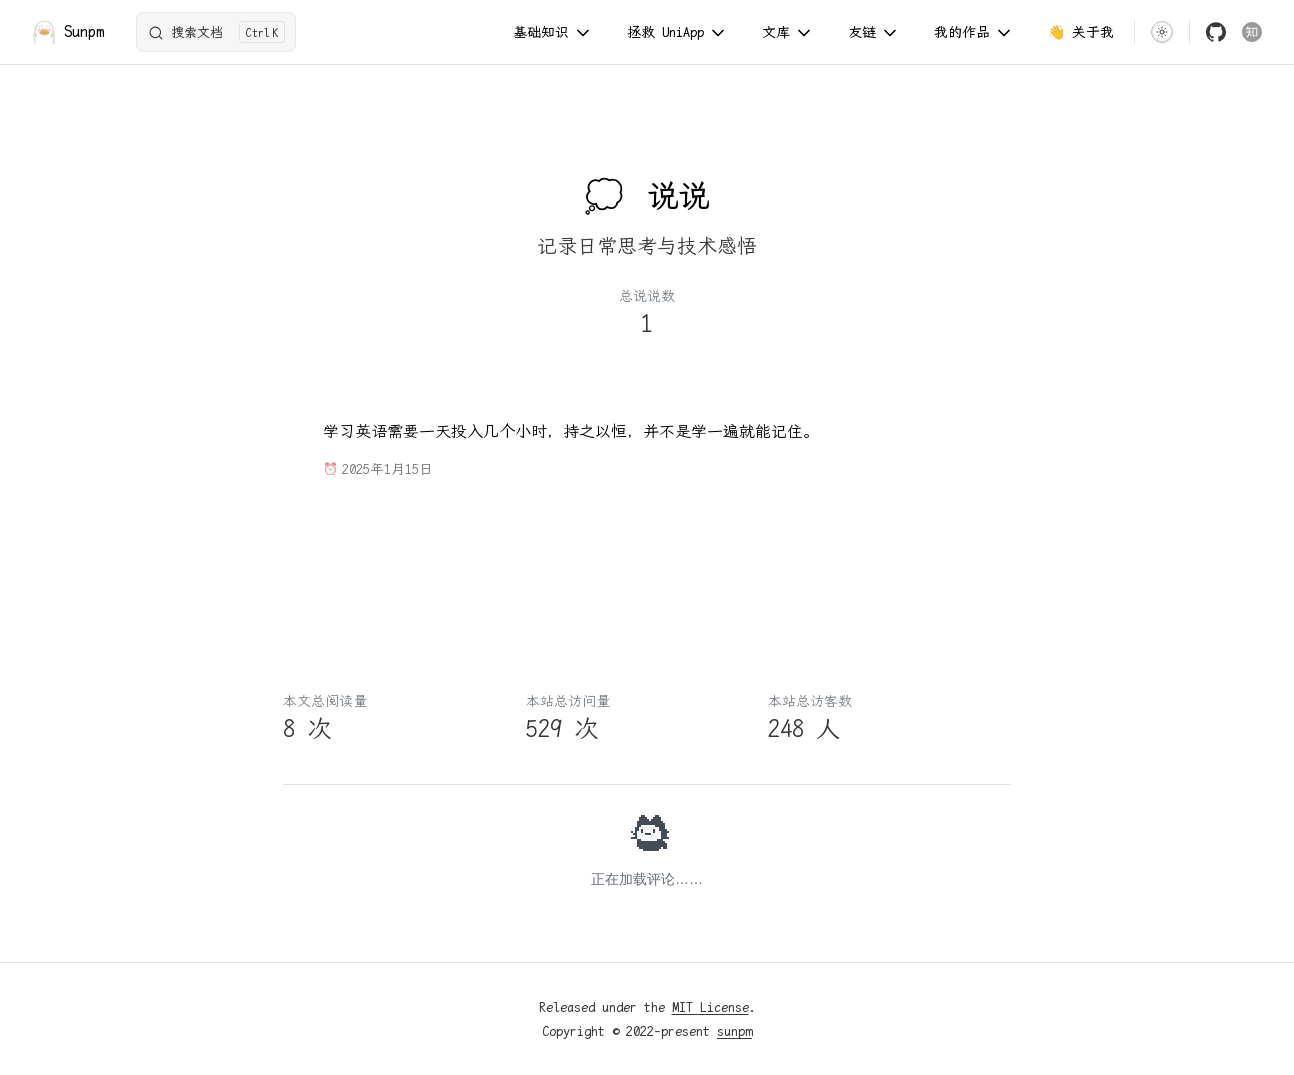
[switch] (1162, 32)
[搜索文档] (216, 32)
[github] (1216, 32)
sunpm (734, 1031)
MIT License (710, 1007)
